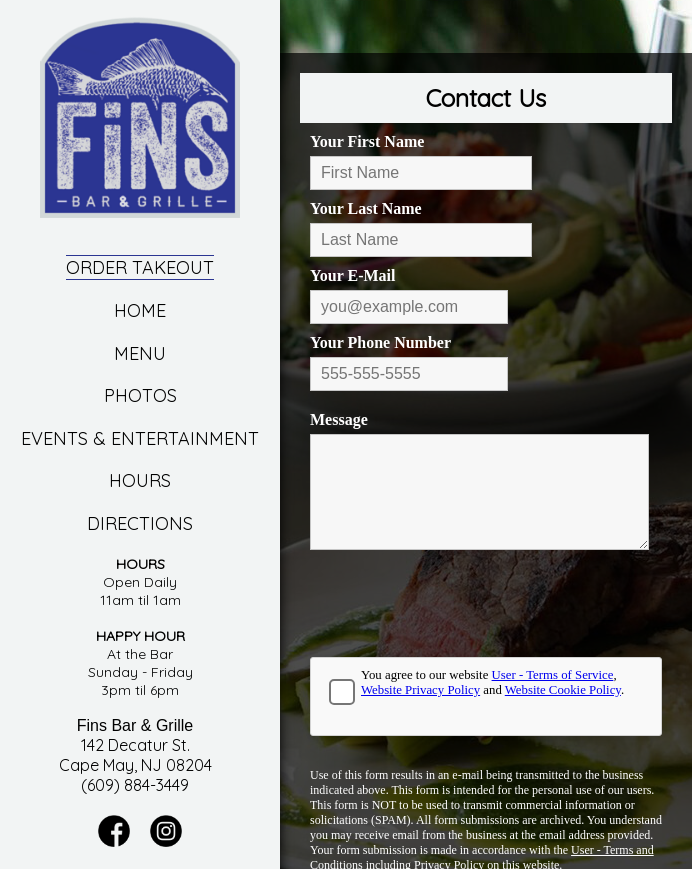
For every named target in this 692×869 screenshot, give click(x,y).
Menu (140, 353)
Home (140, 310)
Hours (140, 480)
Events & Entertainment (140, 438)
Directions (140, 523)
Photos (140, 395)
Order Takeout (140, 267)
